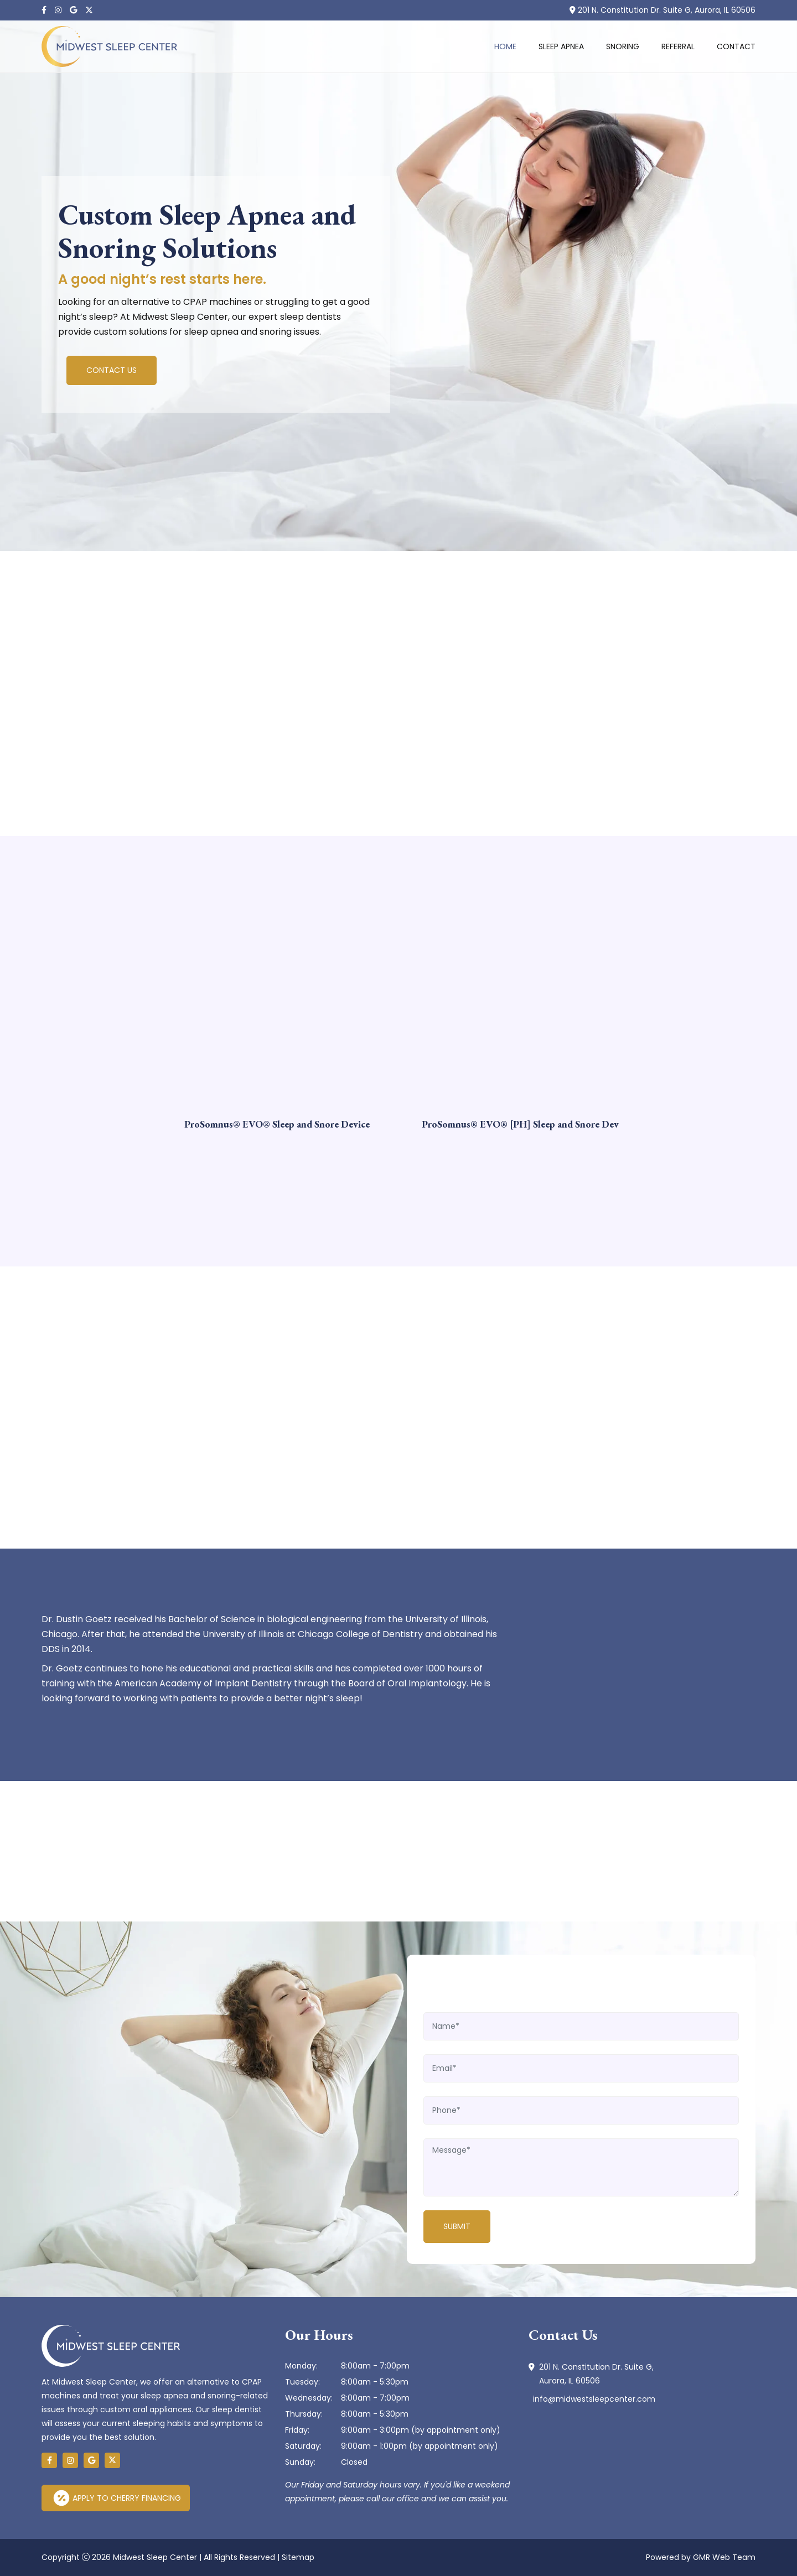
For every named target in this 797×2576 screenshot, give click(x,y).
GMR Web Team (724, 2557)
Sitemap (298, 2557)
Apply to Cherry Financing (117, 2498)
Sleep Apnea (561, 46)
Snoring (622, 46)
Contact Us (111, 372)
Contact (736, 46)
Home (505, 46)
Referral (678, 46)
